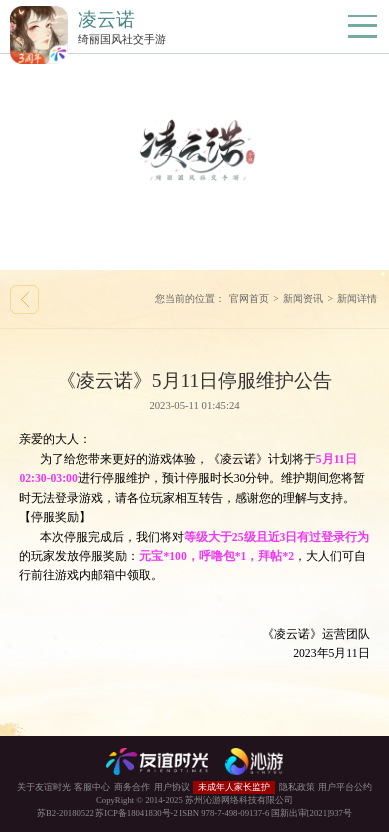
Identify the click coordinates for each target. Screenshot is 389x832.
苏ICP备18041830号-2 (136, 813)
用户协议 (172, 787)
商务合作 (132, 787)
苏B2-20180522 (65, 813)
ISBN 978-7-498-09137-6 (224, 813)
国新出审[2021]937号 (311, 813)
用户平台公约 (345, 787)
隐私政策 (297, 787)
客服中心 (92, 787)
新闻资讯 (303, 298)
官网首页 (249, 298)
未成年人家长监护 (234, 787)
